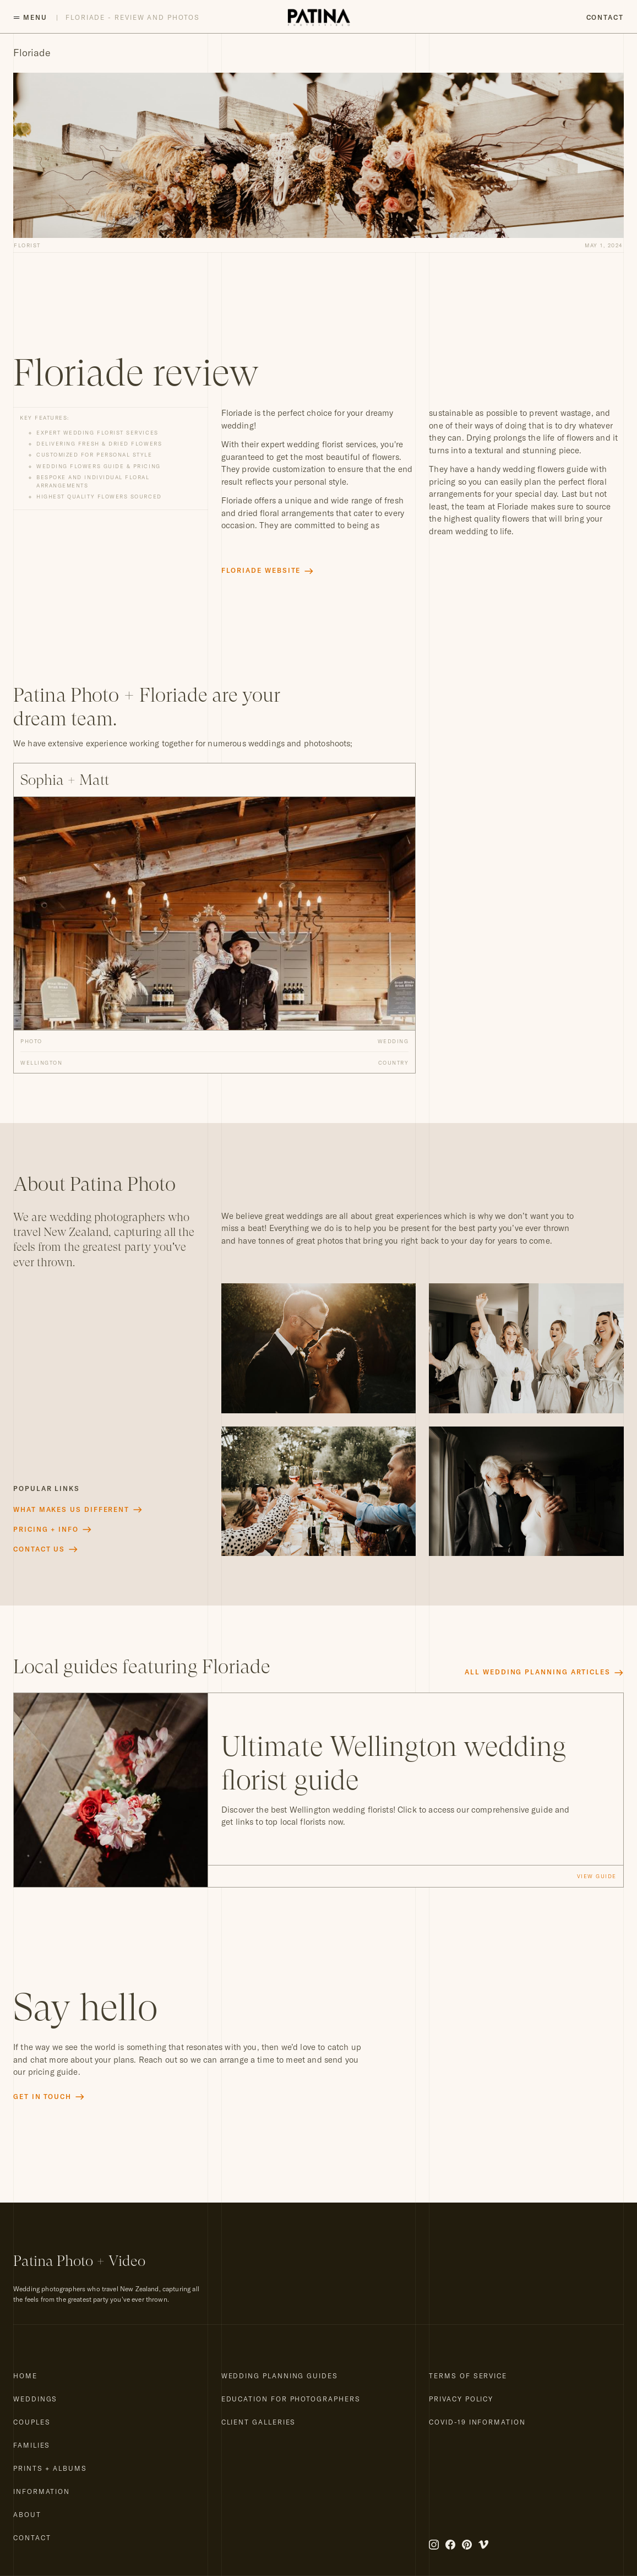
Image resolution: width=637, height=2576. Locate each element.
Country (393, 1062)
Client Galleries (258, 2422)
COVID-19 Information (477, 2422)
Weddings (35, 2399)
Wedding (393, 1041)
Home (25, 2376)
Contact (605, 17)
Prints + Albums (50, 2468)
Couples (31, 2422)
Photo (31, 1041)
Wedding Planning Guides (279, 2376)
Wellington (41, 1062)
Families (31, 2445)
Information (41, 2491)
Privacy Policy (461, 2399)
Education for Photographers (291, 2399)
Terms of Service (468, 2376)
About (27, 2514)
